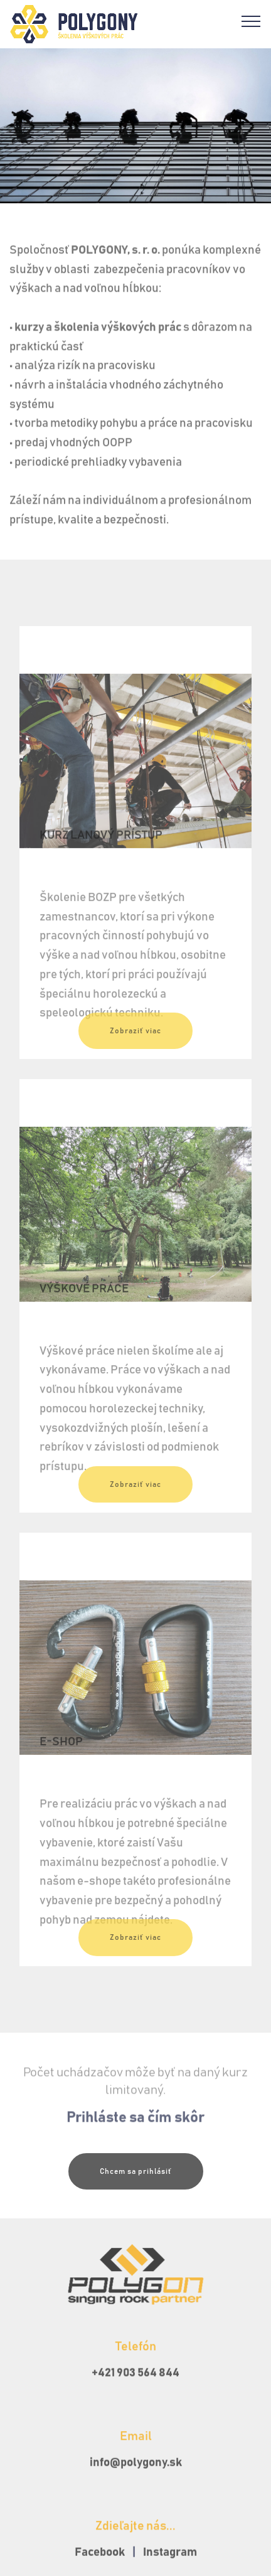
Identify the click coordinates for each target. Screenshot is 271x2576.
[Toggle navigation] (251, 20)
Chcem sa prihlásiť (136, 2182)
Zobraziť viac (135, 1042)
